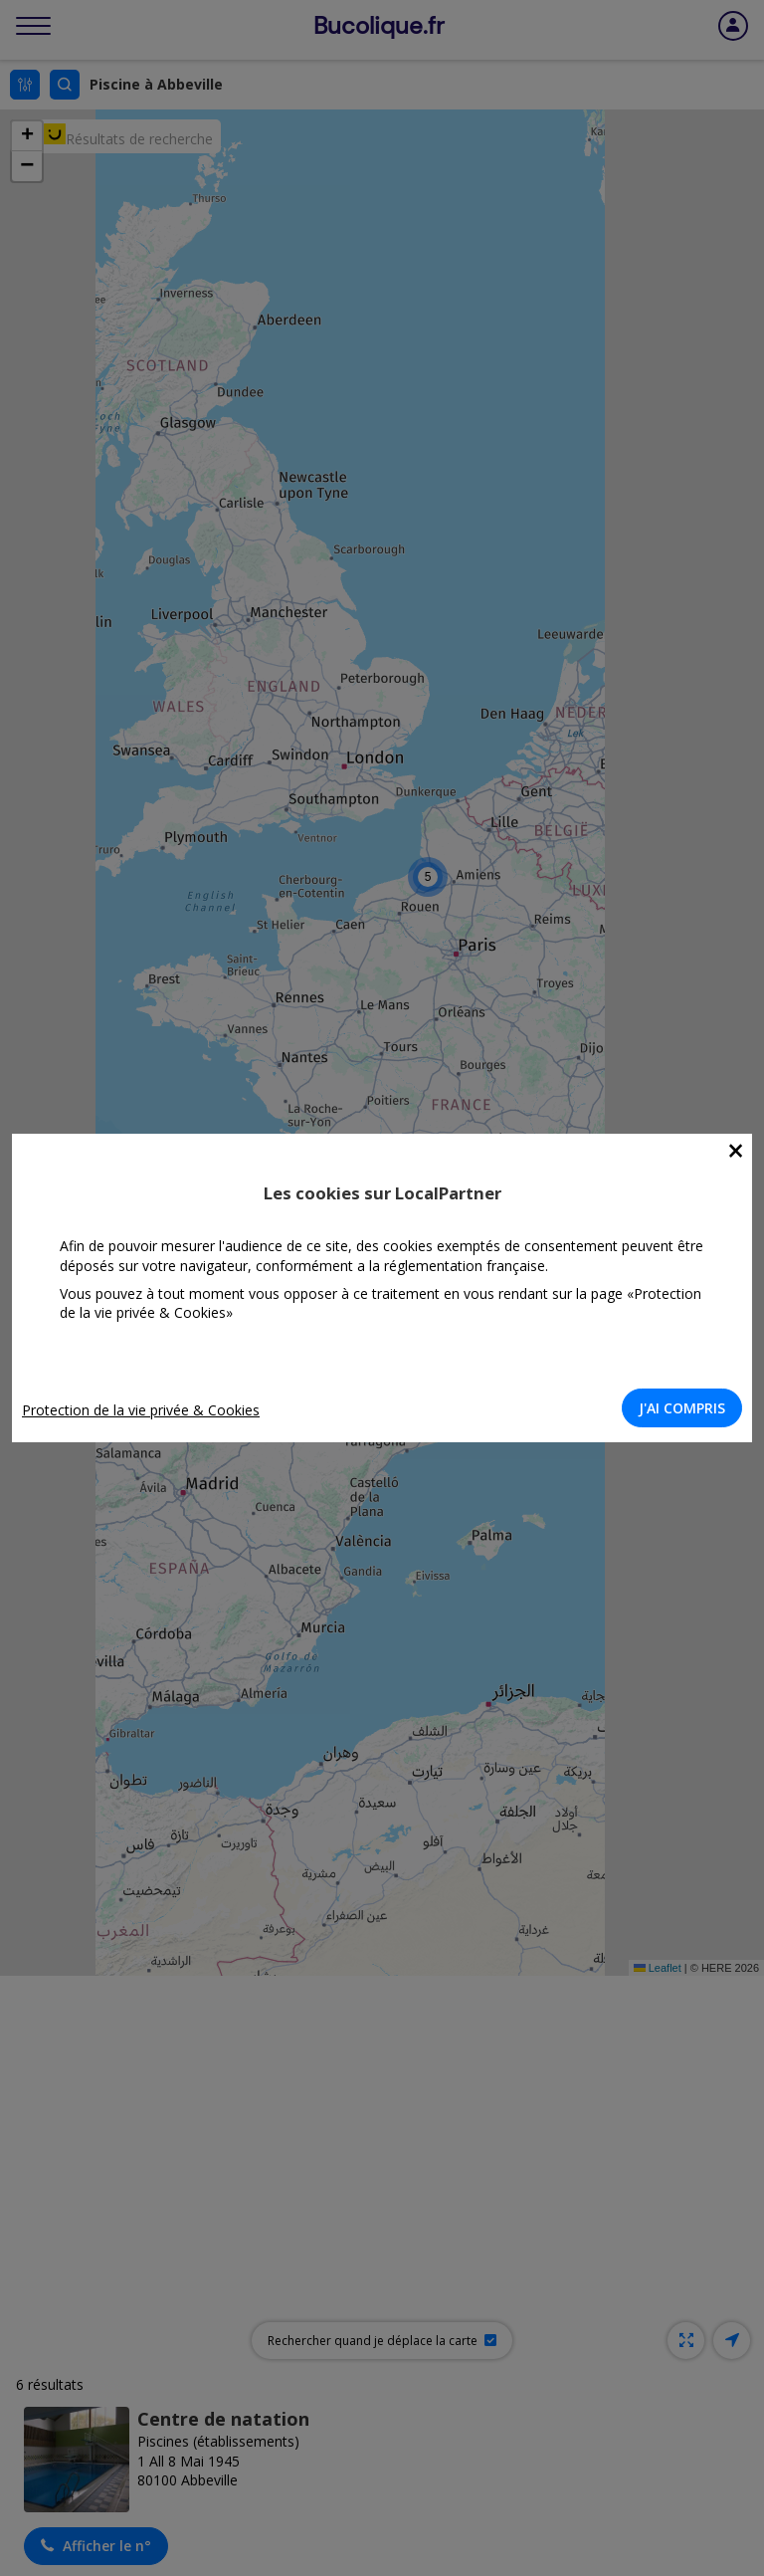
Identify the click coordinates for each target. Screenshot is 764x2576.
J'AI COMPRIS (682, 1407)
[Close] (735, 1151)
